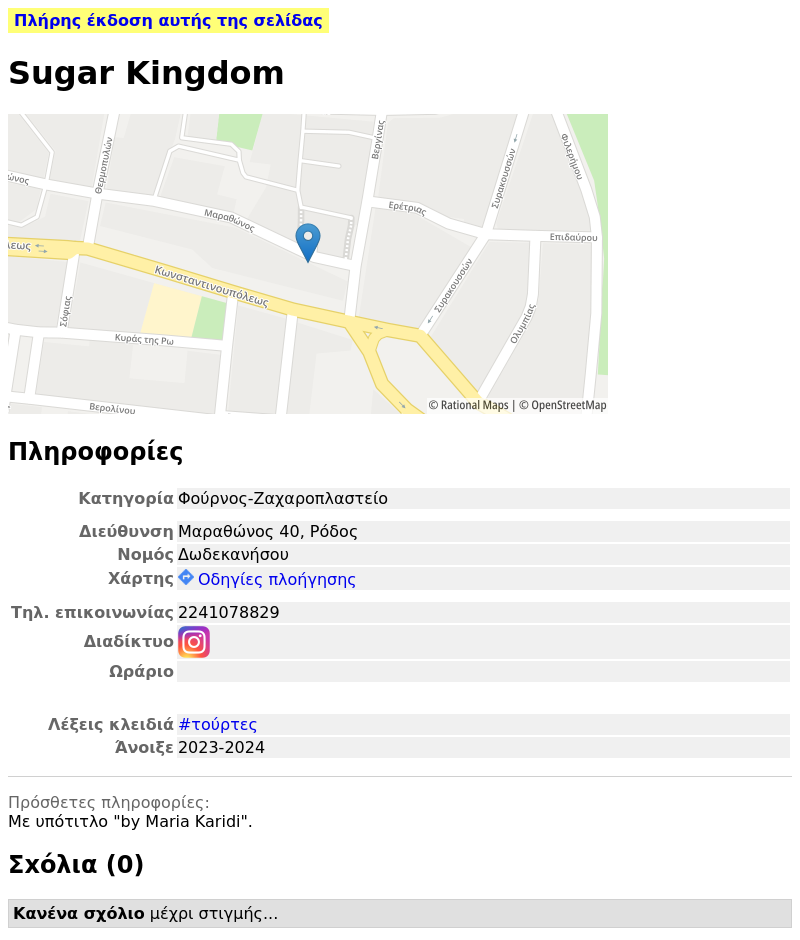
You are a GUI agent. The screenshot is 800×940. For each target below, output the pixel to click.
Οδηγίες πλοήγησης (267, 579)
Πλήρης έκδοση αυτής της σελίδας (168, 20)
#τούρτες (218, 724)
